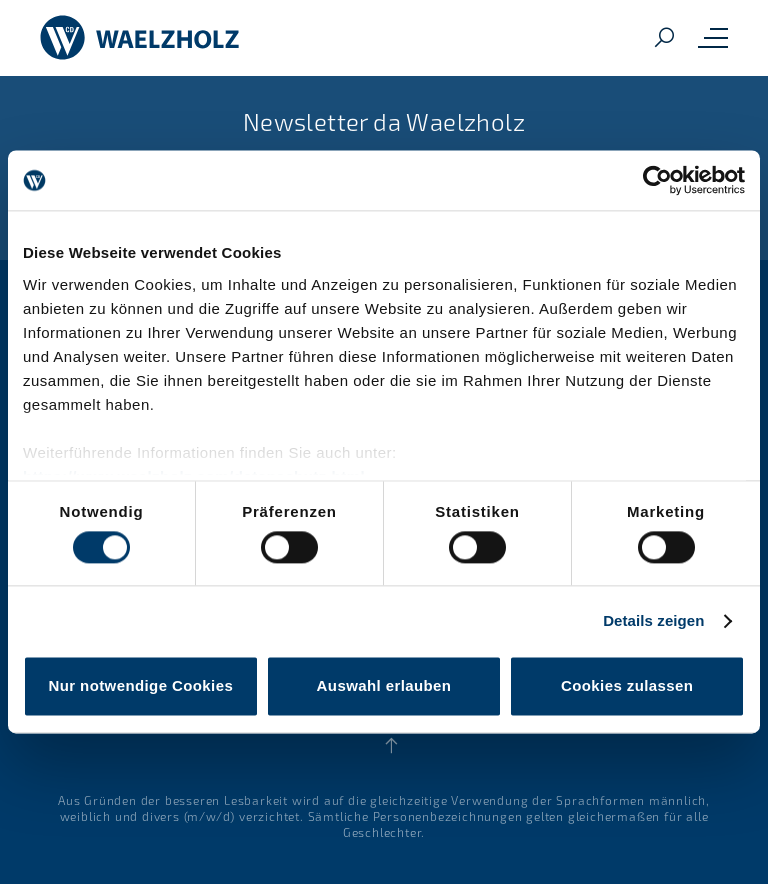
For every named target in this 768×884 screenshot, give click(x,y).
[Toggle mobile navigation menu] (713, 38)
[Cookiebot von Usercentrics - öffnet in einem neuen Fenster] (657, 180)
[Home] (140, 38)
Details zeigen (653, 620)
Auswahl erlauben (384, 686)
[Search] (664, 38)
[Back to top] (391, 746)
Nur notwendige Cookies (140, 686)
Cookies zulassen (627, 686)
